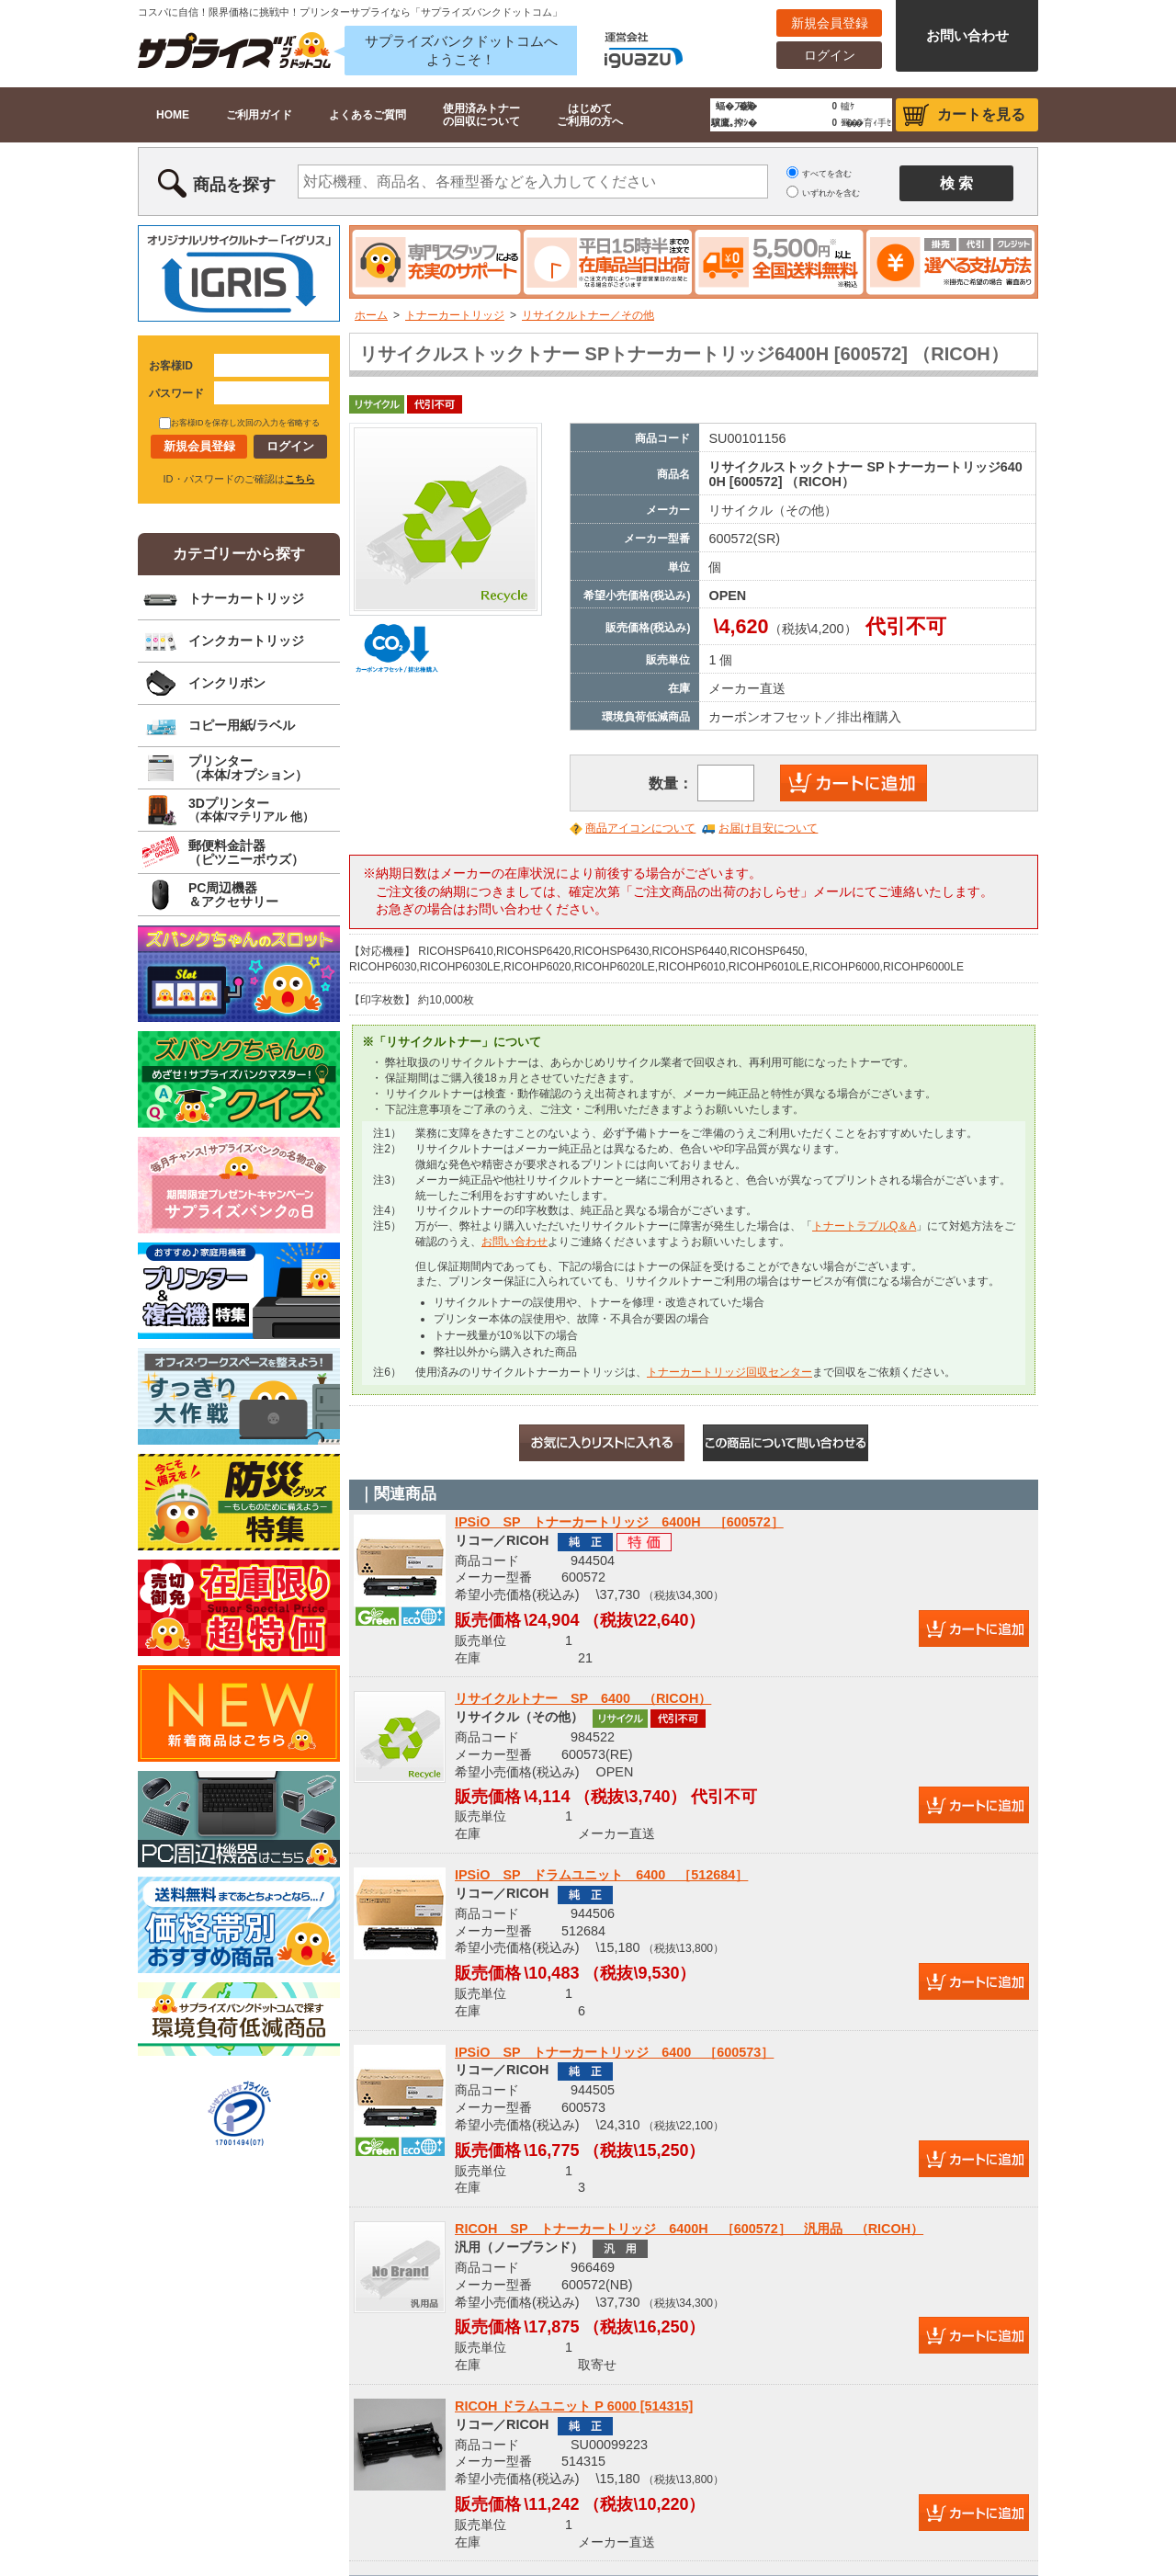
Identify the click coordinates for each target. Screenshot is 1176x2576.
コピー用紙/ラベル (241, 725)
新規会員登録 (829, 23)
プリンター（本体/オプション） (248, 768)
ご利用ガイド (259, 114)
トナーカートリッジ (454, 315)
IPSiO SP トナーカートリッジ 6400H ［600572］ (619, 1522)
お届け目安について (768, 828)
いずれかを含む (831, 193)
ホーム (371, 315)
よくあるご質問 (367, 114)
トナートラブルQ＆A (864, 1226)
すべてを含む (827, 173)
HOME (172, 114)
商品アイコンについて (640, 828)
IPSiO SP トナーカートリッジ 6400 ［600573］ (614, 2052)
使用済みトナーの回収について (481, 115)
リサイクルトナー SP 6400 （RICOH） (583, 1698)
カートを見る (981, 114)
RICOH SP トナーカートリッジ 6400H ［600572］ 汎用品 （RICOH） (689, 2228)
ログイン (829, 55)
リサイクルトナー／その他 (588, 315)
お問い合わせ (967, 35)
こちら (300, 478)
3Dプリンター (251, 809)
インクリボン (227, 682)
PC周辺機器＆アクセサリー (233, 894)
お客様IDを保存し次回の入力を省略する (239, 422)
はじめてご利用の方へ (590, 115)
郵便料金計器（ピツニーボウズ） (246, 852)
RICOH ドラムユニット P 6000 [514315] (574, 2406)
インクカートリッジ (246, 640)
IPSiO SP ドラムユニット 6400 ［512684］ (601, 1874)
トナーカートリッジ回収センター (729, 1372)
